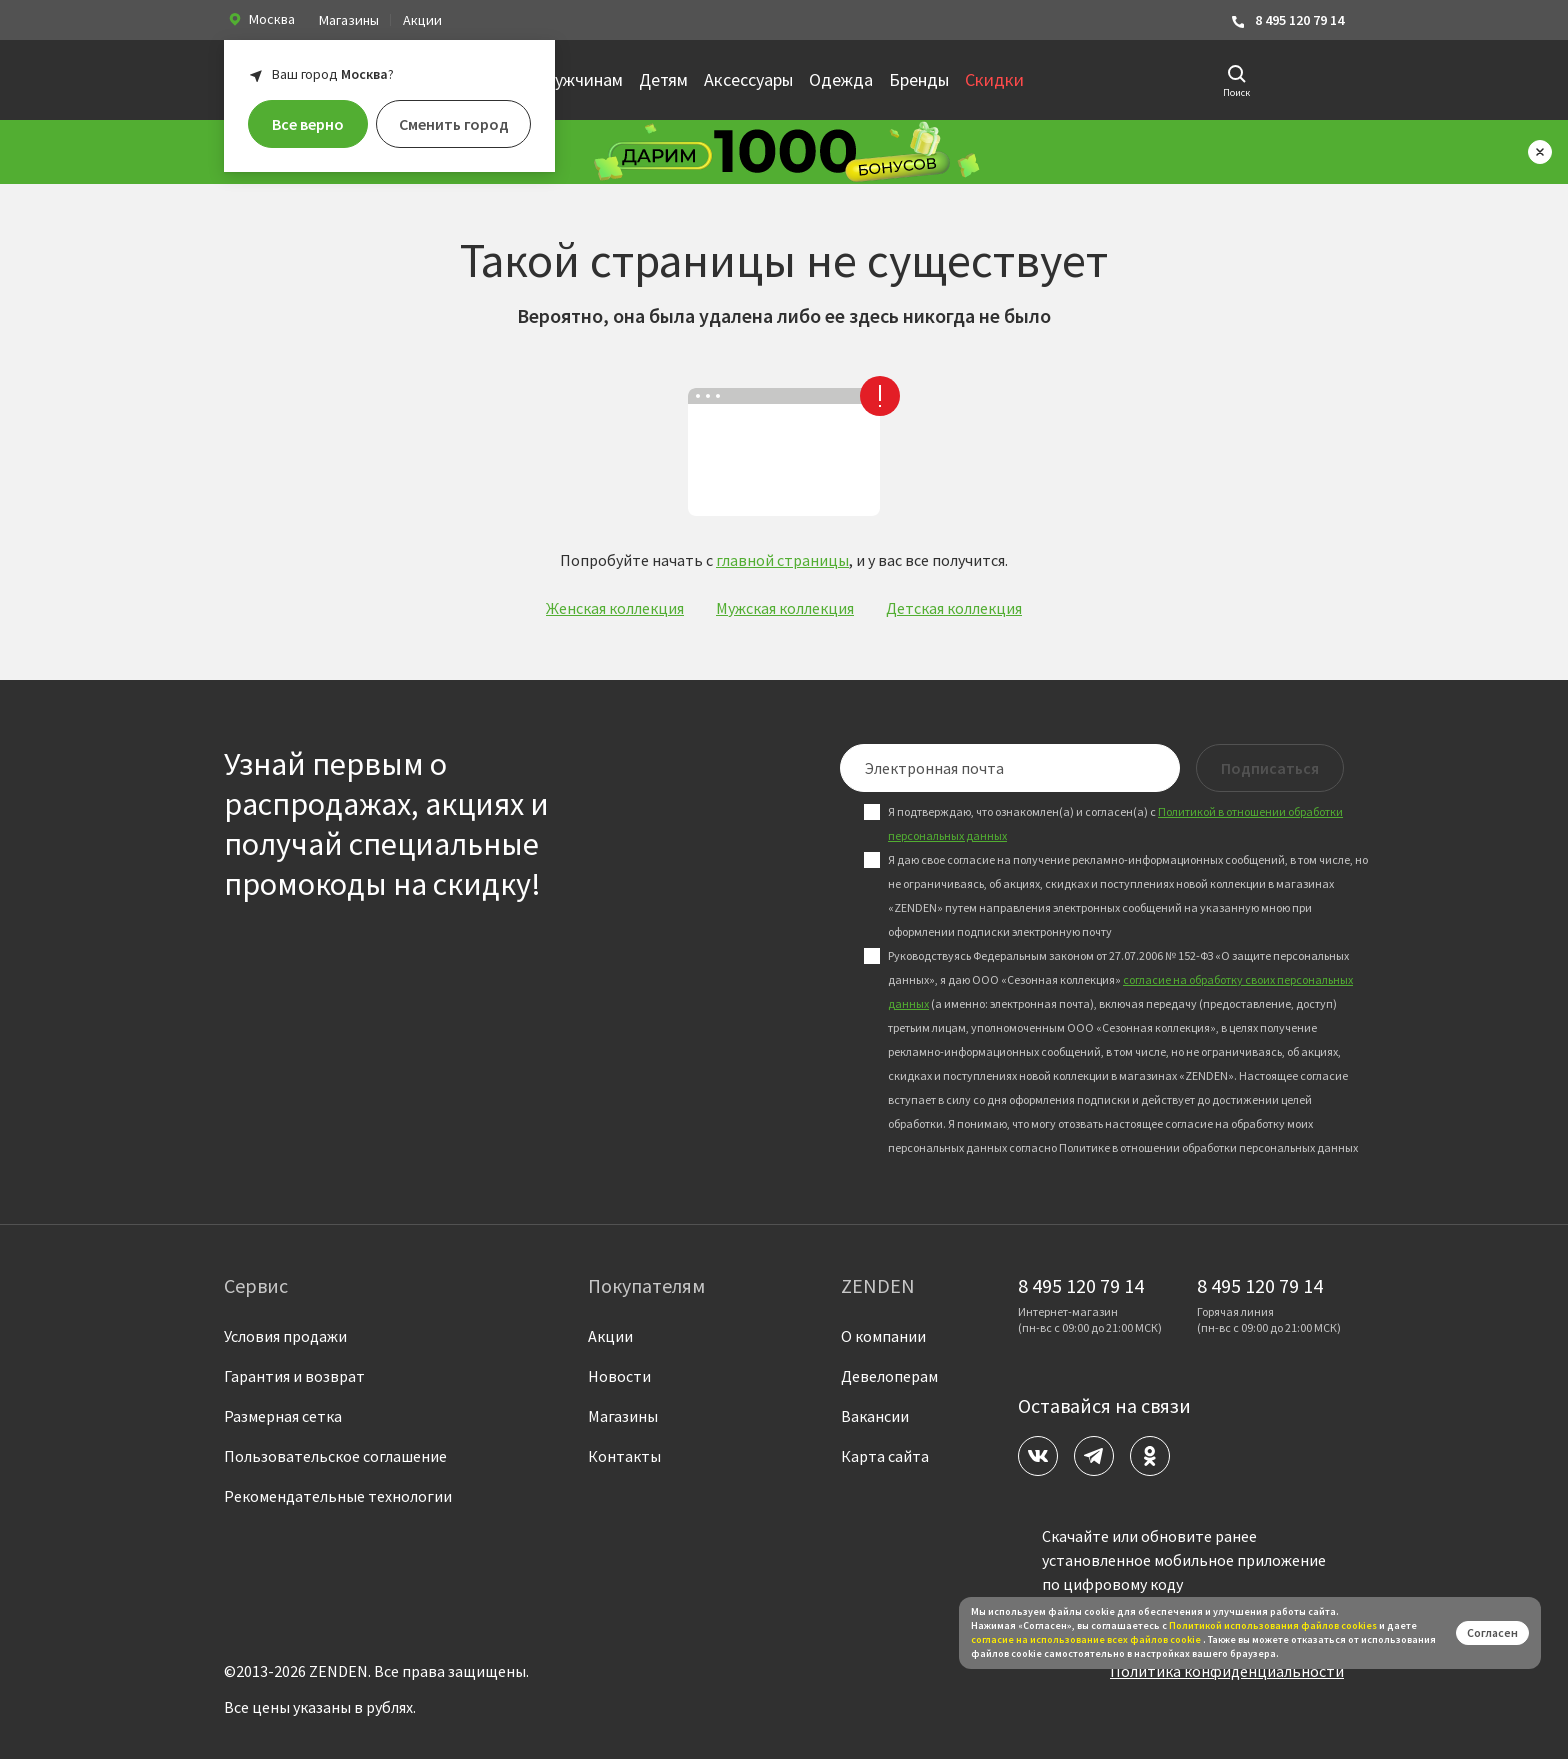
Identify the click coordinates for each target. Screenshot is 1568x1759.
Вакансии (875, 1416)
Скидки (994, 79)
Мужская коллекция (785, 608)
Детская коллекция (954, 608)
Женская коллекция (615, 608)
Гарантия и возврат (294, 1376)
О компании (883, 1336)
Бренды (919, 79)
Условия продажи (285, 1336)
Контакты (624, 1456)
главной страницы (782, 560)
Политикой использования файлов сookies (1273, 1625)
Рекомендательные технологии (338, 1496)
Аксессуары (748, 79)
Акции (422, 20)
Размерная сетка (283, 1416)
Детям (663, 79)
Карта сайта (885, 1456)
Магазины (349, 20)
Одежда (841, 79)
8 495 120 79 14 (1287, 20)
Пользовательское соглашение (335, 1456)
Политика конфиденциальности (1227, 1671)
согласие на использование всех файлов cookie (1087, 1639)
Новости (619, 1376)
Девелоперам (889, 1376)
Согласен (1492, 1632)
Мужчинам (582, 79)
